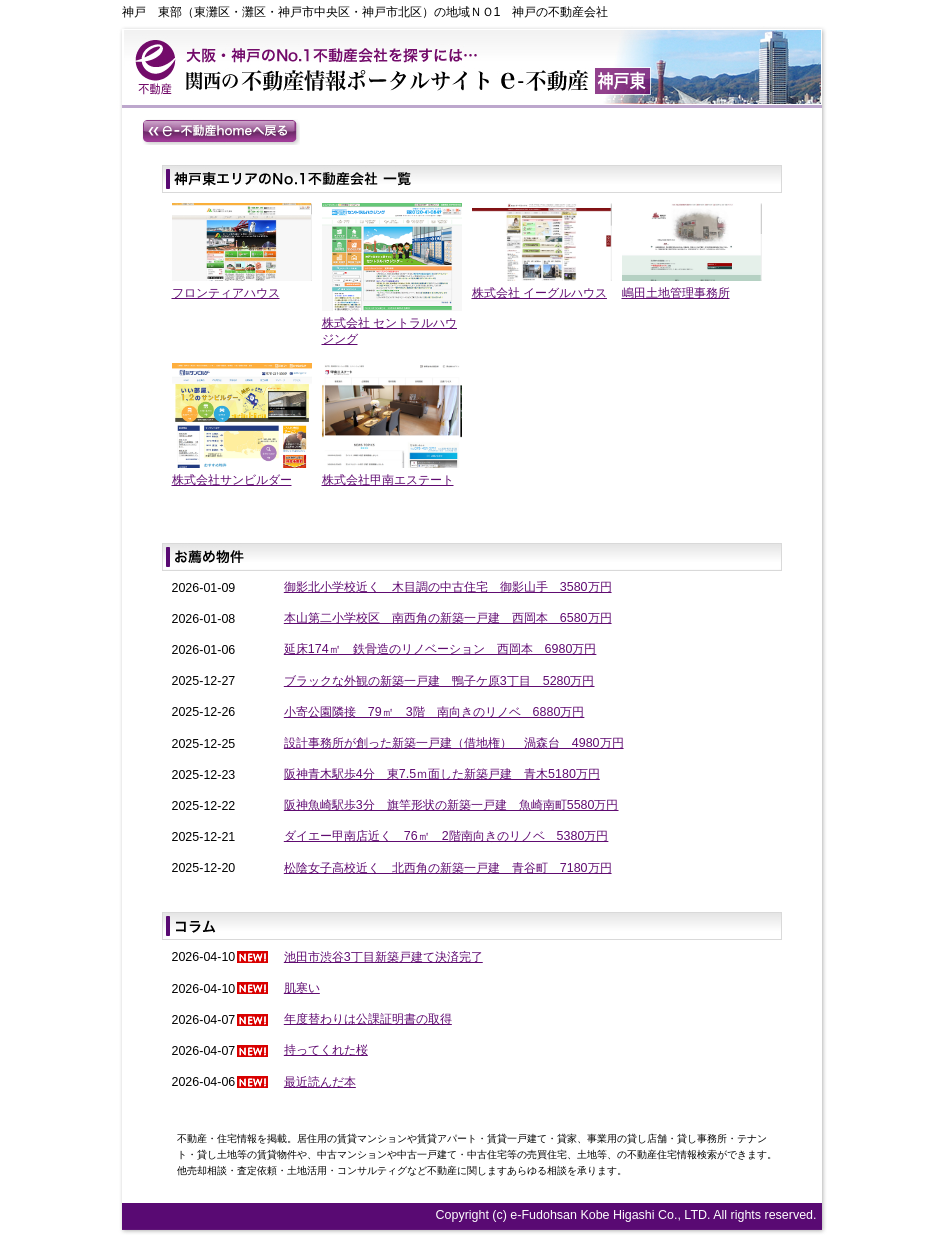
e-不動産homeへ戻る (221, 132)
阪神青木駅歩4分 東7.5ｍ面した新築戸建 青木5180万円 (442, 774)
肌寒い (302, 988)
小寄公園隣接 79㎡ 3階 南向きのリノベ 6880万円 (434, 712)
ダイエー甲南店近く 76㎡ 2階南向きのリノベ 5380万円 (446, 836)
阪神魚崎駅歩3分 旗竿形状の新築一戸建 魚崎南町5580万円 (451, 805)
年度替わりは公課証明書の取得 (368, 1019)
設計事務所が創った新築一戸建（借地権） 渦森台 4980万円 (454, 743)
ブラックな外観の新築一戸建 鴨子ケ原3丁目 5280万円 (439, 681)
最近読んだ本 (320, 1082)
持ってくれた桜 (326, 1050)
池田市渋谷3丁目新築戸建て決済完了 (383, 957)
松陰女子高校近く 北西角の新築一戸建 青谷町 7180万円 (448, 868)
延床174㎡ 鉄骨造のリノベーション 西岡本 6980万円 (440, 649)
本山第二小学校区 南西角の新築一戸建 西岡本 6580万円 (448, 618)
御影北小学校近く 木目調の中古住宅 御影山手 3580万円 (448, 587)
